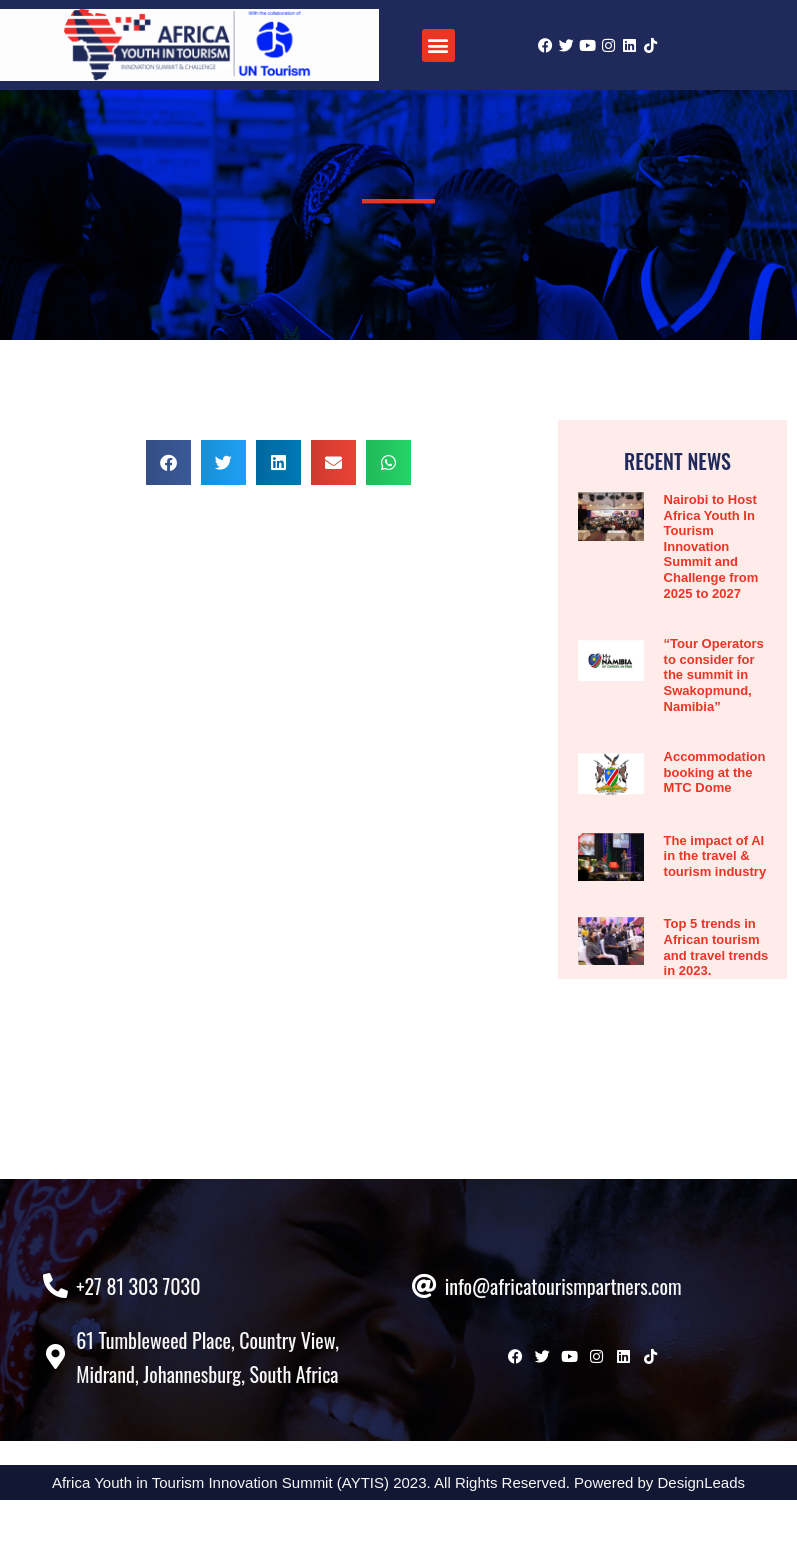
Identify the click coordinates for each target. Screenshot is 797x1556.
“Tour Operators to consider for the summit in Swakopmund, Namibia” (714, 674)
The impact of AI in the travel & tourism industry (715, 856)
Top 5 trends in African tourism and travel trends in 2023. (716, 947)
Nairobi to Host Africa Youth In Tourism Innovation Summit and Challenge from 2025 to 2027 (711, 546)
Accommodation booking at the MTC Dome (715, 772)
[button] (438, 45)
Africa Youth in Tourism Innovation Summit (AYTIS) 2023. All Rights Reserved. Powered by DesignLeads (398, 1538)
